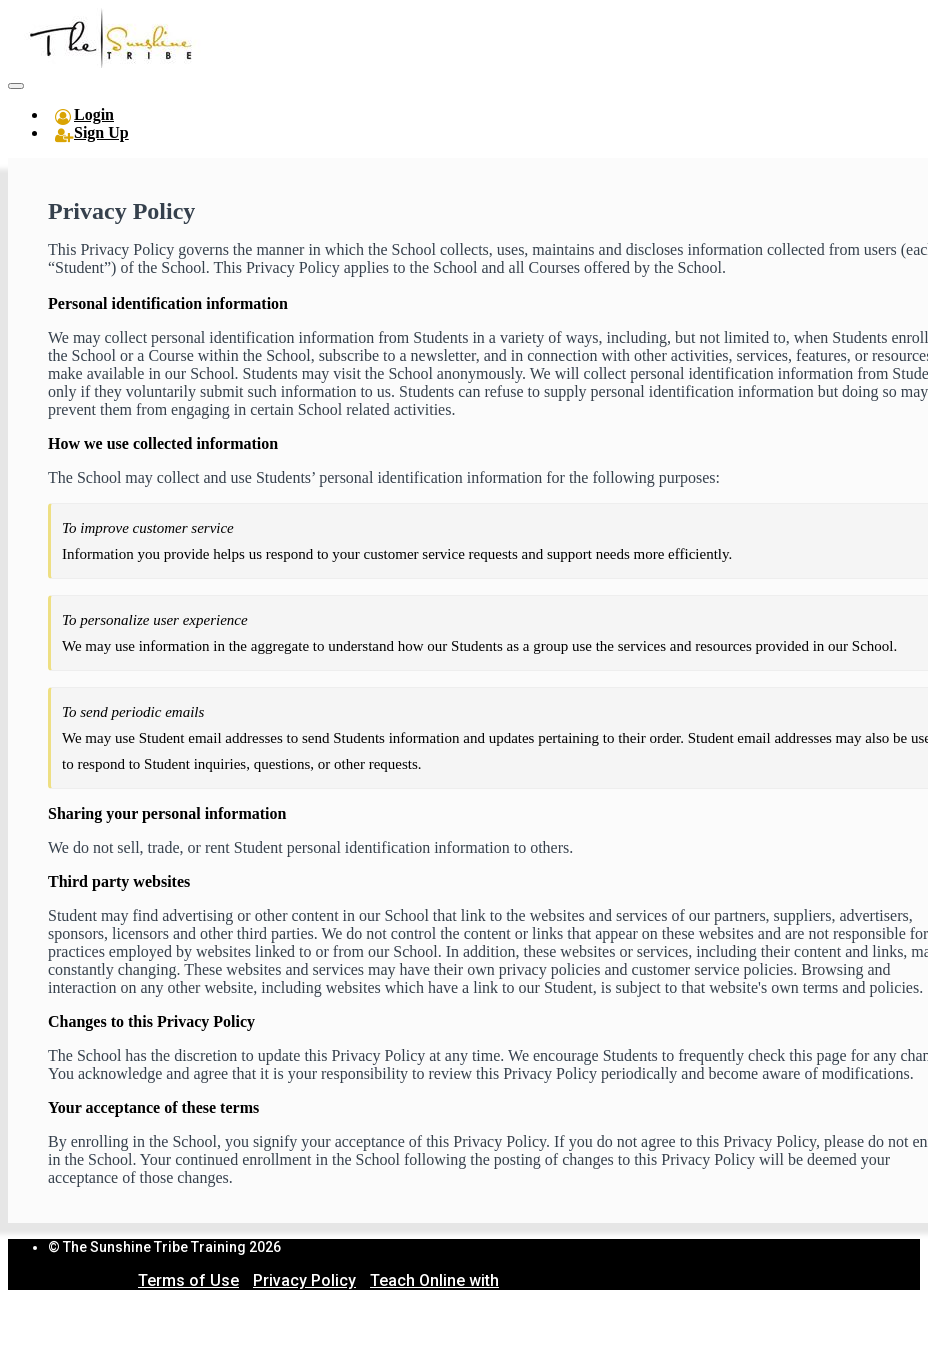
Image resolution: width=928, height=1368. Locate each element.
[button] (16, 86)
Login (94, 114)
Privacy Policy (304, 1280)
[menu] (464, 124)
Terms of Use (188, 1280)
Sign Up (101, 132)
